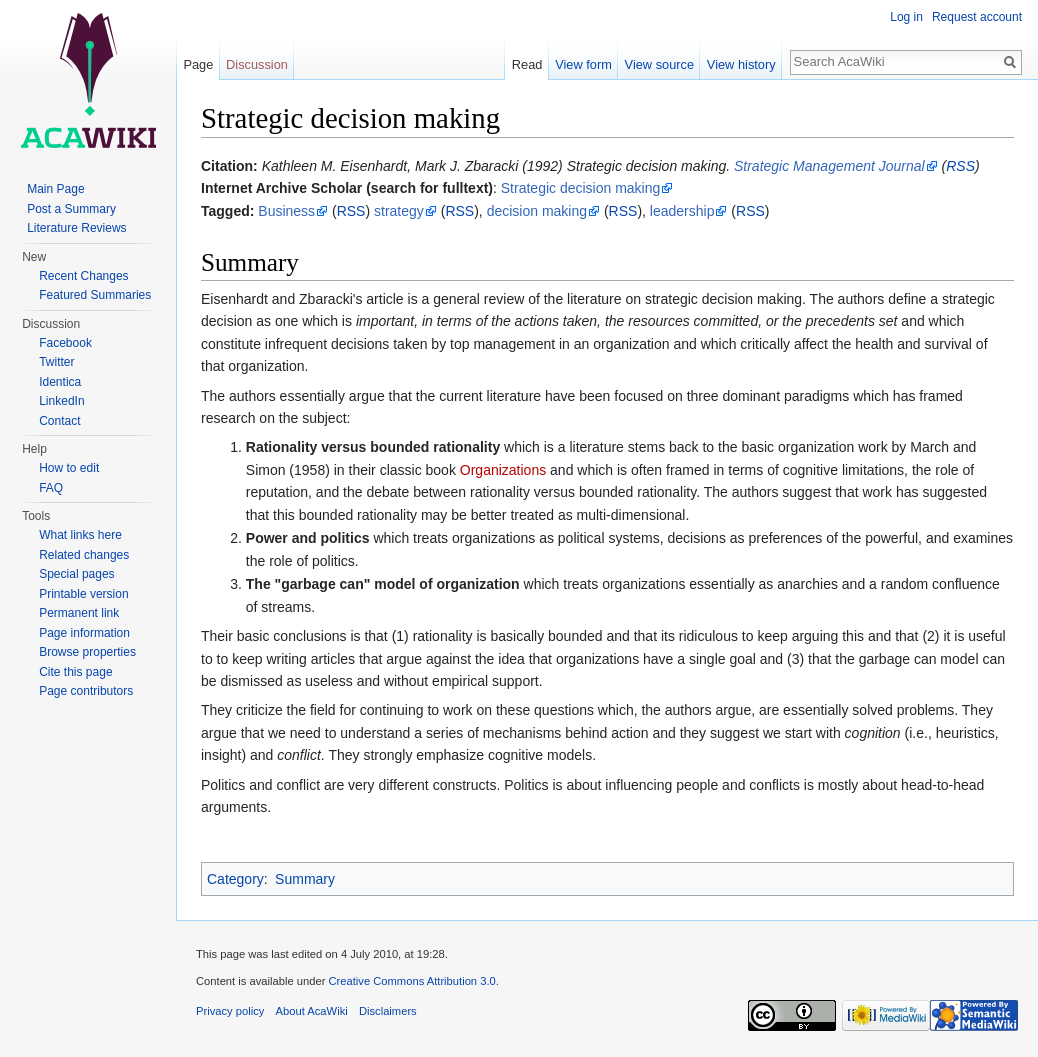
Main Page (55, 189)
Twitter (56, 362)
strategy (399, 211)
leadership (682, 211)
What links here (80, 535)
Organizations (503, 470)
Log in (906, 17)
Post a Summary (71, 209)
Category (235, 879)
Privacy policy (230, 1011)
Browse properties (87, 652)
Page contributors (86, 691)
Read (527, 64)
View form (583, 64)
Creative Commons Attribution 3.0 (411, 981)
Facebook (65, 343)
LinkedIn (61, 401)
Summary (305, 879)
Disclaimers (388, 1011)
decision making (537, 211)
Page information (84, 633)
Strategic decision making (581, 188)
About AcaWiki (312, 1011)
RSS (960, 166)
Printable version (83, 594)
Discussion (257, 64)
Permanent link (79, 613)
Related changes (84, 555)
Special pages (76, 574)
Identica (60, 382)
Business (286, 211)
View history (741, 64)
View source (659, 64)
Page (198, 64)
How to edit (69, 468)
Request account (977, 17)
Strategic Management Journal (829, 166)
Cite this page (75, 672)
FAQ (51, 488)
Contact (59, 421)
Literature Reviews (76, 228)
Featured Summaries (95, 295)
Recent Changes (83, 276)
